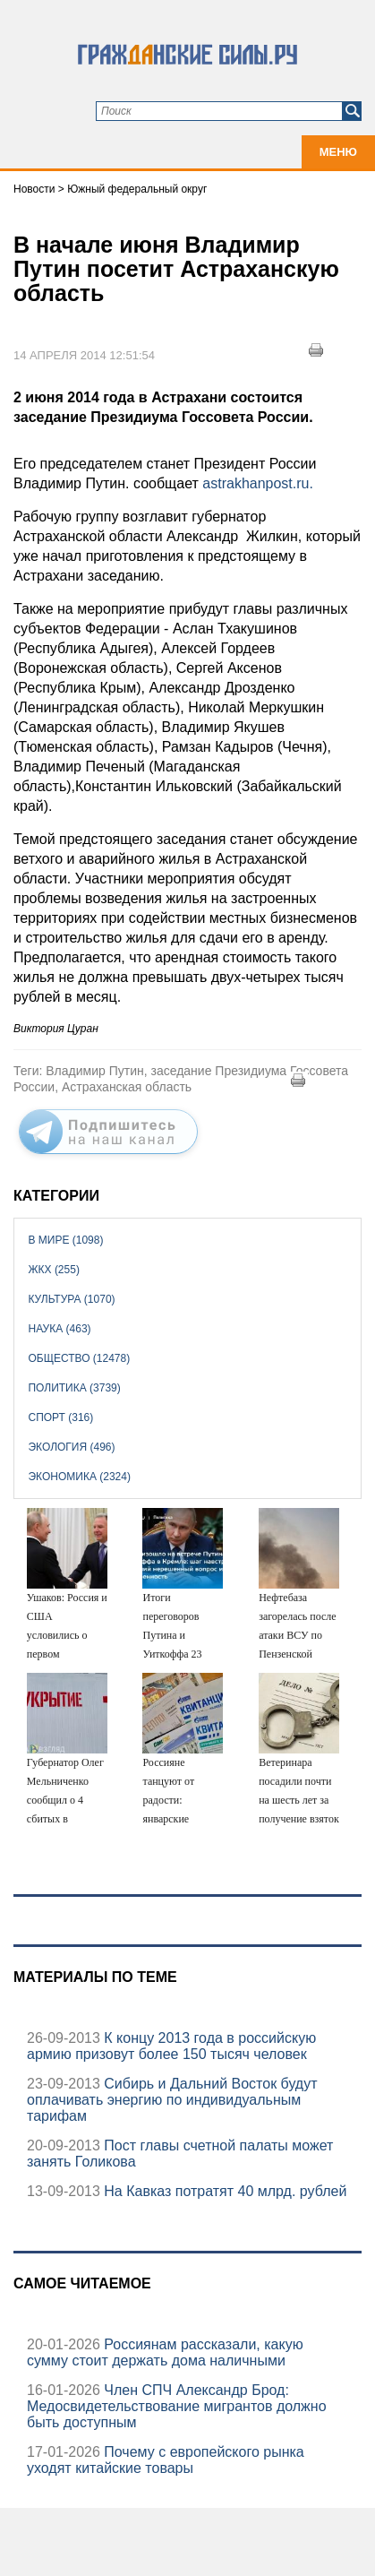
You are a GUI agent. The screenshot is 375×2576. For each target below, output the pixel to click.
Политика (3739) (74, 1388)
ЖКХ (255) (53, 1269)
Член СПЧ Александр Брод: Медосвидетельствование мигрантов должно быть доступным (177, 2406)
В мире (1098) (65, 1240)
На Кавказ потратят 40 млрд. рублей (223, 2191)
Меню (338, 152)
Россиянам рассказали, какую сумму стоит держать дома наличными (165, 2352)
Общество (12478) (79, 1358)
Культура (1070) (71, 1299)
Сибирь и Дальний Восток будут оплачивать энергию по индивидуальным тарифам (172, 2100)
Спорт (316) (60, 1417)
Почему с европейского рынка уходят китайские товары (165, 2460)
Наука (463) (59, 1328)
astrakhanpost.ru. (256, 483)
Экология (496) (71, 1447)
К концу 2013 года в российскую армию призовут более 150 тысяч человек (171, 2046)
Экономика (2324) (79, 1476)
